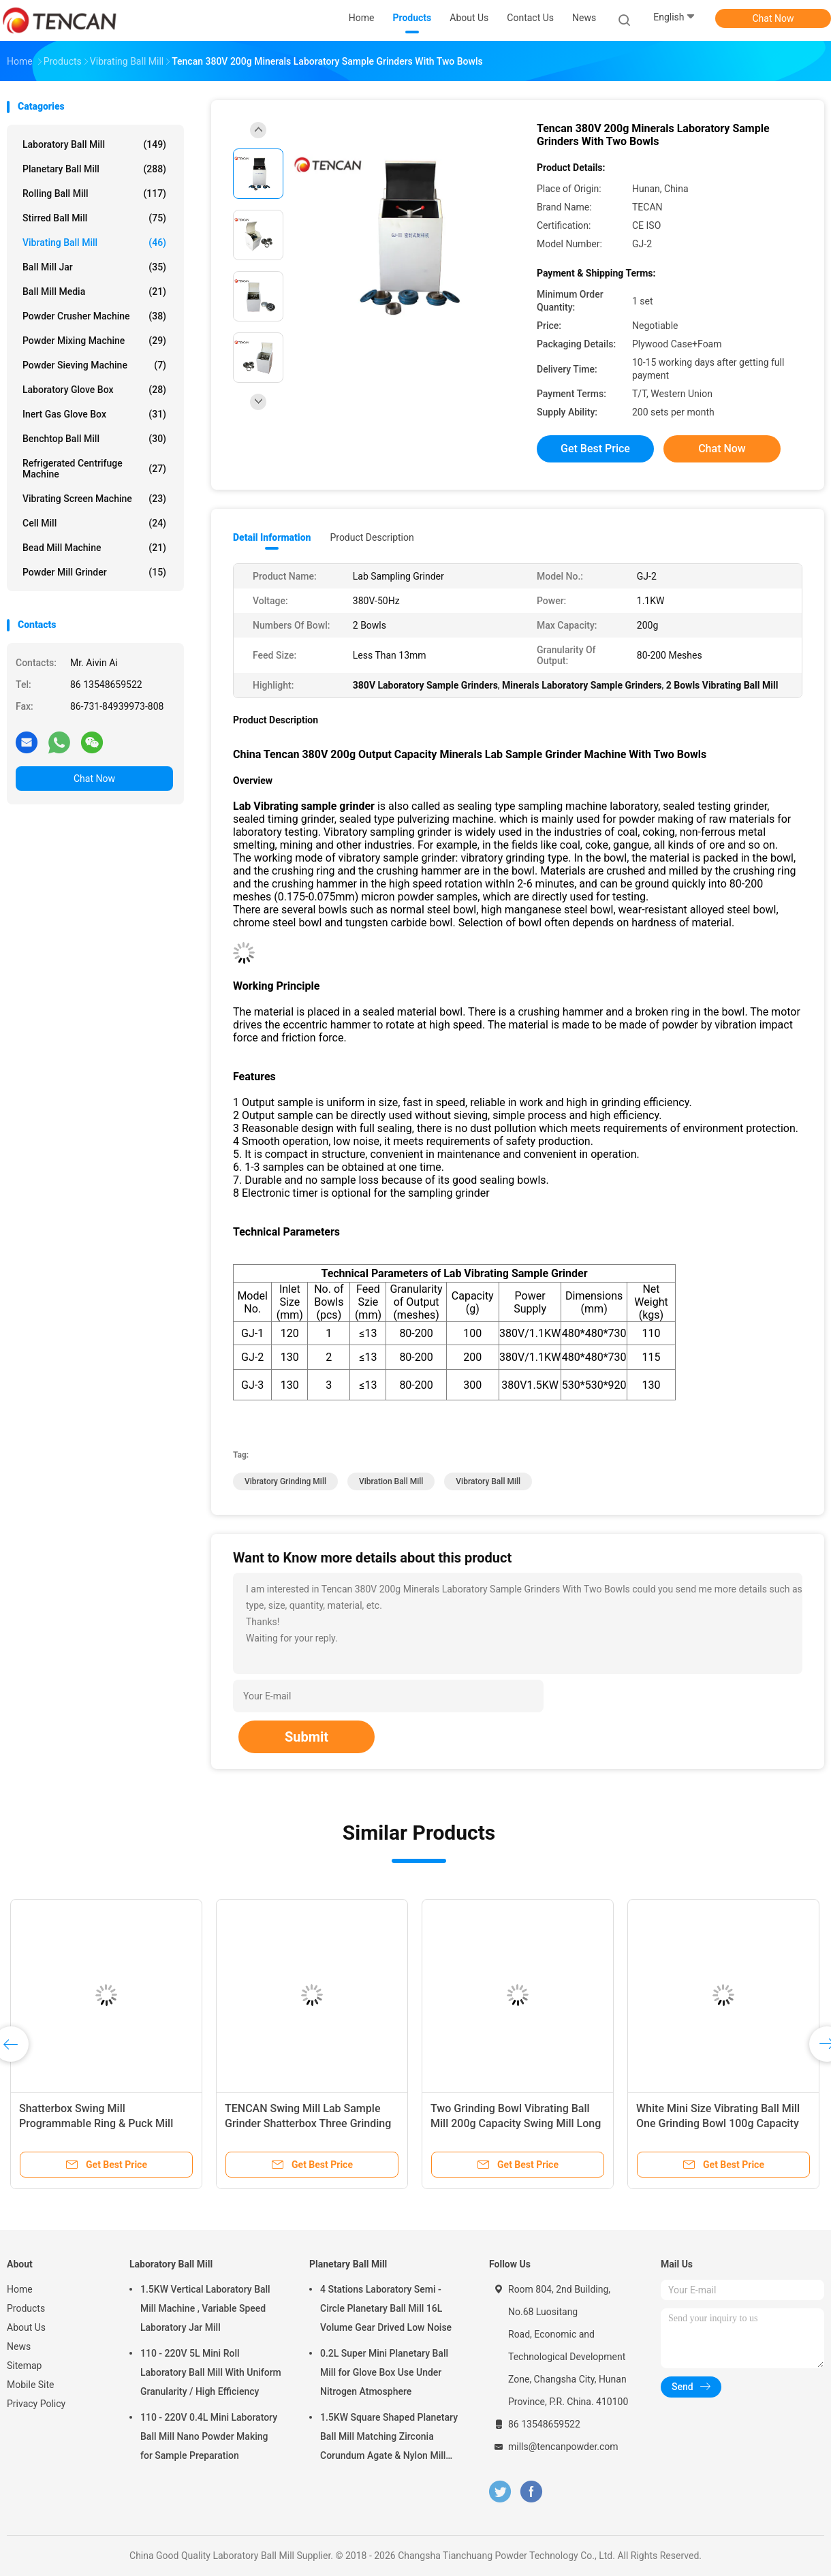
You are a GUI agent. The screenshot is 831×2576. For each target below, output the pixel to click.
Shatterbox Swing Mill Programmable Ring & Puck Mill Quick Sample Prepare (96, 2123)
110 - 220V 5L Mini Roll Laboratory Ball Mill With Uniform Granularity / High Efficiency (210, 2372)
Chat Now (773, 18)
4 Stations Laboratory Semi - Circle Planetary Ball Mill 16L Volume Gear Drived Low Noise (386, 2308)
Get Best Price (595, 448)
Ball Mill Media (94, 291)
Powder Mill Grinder (94, 572)
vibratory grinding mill (285, 1481)
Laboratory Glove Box (94, 389)
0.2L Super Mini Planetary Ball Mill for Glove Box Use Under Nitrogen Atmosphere (384, 2372)
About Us (26, 2327)
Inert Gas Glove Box (94, 414)
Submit (306, 1737)
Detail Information (272, 537)
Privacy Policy (36, 2403)
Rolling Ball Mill (94, 193)
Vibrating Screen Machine (94, 498)
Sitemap (24, 2365)
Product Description (371, 537)
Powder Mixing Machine (94, 340)
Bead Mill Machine (94, 547)
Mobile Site (30, 2384)
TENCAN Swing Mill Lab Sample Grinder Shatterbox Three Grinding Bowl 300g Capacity (308, 2123)
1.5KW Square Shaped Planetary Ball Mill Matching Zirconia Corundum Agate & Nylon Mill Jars (389, 2438)
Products (26, 2308)
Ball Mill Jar (94, 267)
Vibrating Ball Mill (94, 242)
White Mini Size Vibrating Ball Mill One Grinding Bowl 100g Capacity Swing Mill (718, 2123)
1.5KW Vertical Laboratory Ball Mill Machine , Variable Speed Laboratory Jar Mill (205, 2308)
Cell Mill (94, 523)
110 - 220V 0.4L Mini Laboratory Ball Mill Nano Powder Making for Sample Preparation (208, 2436)
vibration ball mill (391, 1481)
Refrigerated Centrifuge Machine (94, 469)
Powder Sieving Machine (94, 365)
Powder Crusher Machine (94, 316)
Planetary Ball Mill (94, 169)
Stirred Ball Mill (94, 218)
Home (20, 2289)
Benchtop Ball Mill (94, 438)
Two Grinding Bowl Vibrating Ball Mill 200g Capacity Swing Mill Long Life (515, 2123)
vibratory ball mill (488, 1481)
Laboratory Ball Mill (94, 144)
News (19, 2346)
